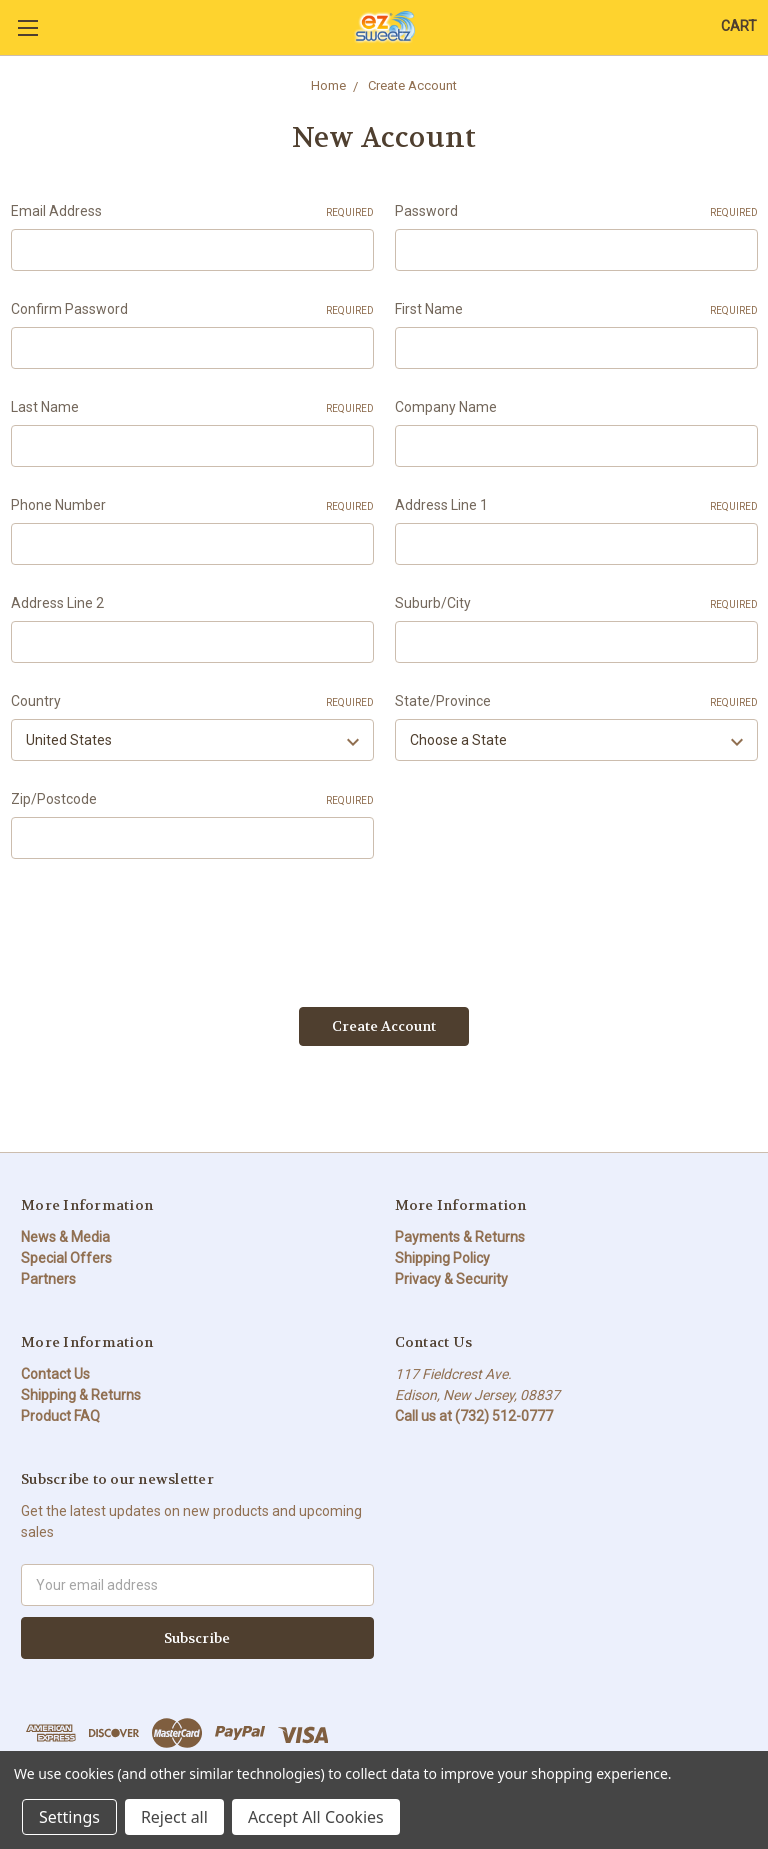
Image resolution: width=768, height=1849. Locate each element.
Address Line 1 (576, 506)
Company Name (446, 407)
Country (192, 702)
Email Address (192, 212)
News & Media (65, 1236)
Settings (69, 1817)
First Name (576, 310)
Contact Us (55, 1373)
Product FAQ (60, 1415)
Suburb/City (576, 604)
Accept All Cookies (316, 1817)
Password (576, 212)
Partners (48, 1278)
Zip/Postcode (192, 800)
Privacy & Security (451, 1278)
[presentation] (163, 926)
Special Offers (66, 1257)
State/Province (576, 702)
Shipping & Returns (81, 1394)
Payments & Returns (460, 1236)
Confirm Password (192, 310)
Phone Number (192, 506)
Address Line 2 (57, 603)
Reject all (174, 1817)
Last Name (192, 408)
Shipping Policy (442, 1257)
